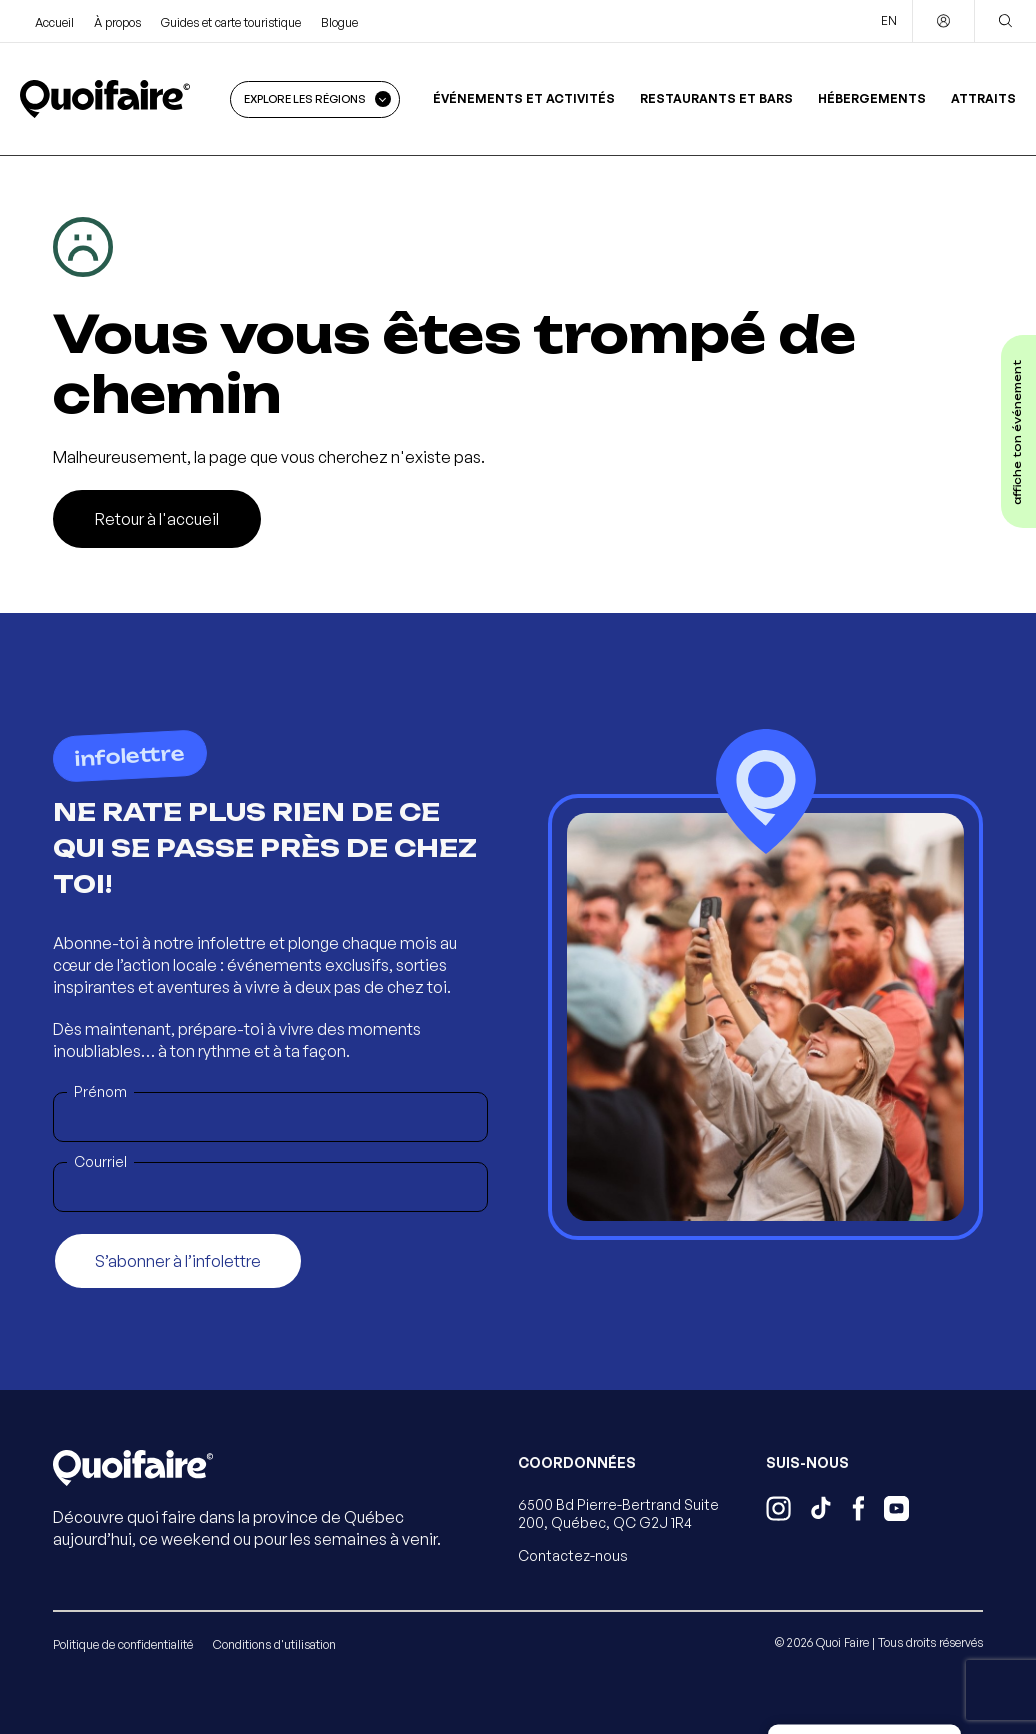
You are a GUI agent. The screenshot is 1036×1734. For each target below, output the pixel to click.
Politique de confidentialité (123, 1644)
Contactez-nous (573, 1555)
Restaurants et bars (716, 98)
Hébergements (872, 98)
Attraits (983, 98)
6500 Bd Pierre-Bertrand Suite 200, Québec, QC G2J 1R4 (618, 1513)
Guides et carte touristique (231, 22)
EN (889, 20)
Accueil (54, 22)
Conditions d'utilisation (274, 1644)
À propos (117, 22)
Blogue (339, 22)
